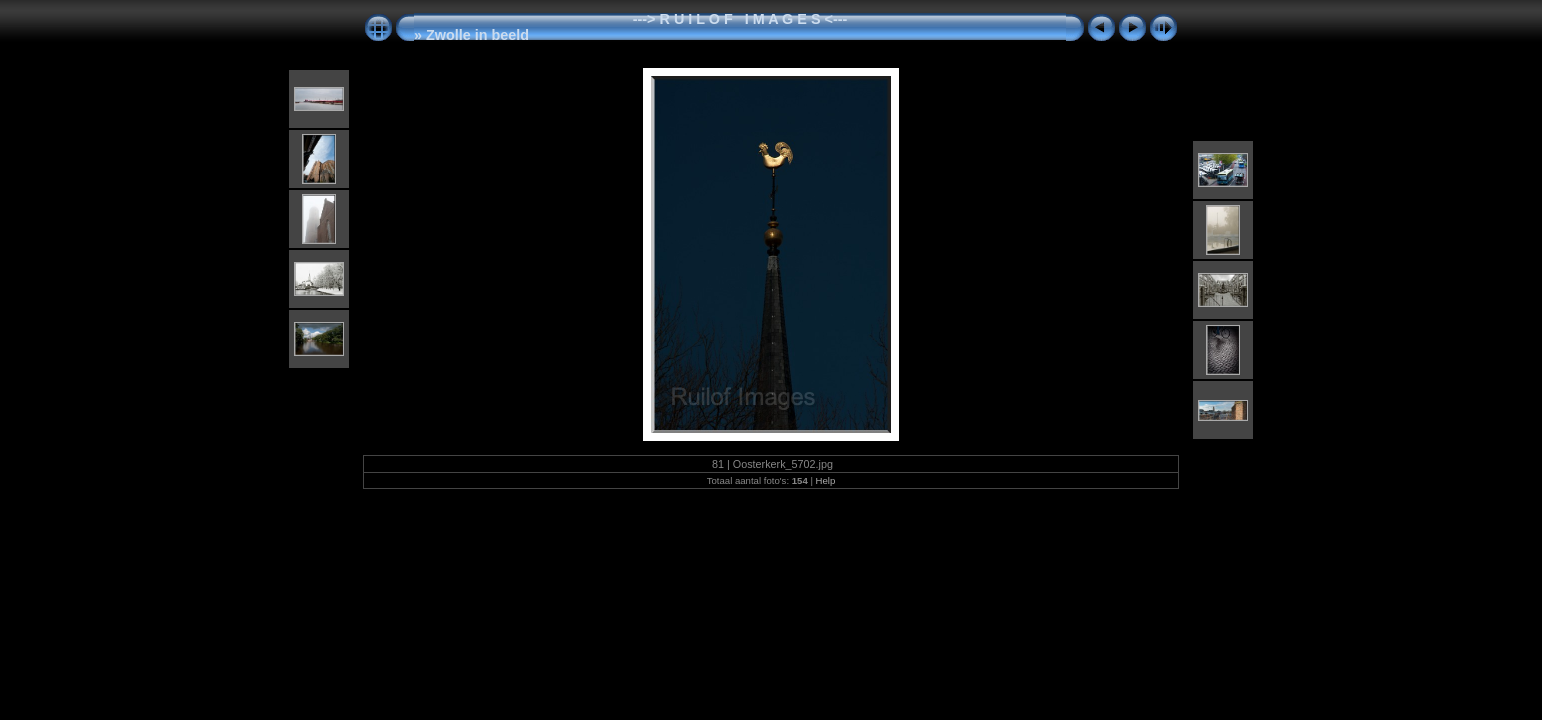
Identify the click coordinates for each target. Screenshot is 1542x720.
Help (826, 480)
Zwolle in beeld (477, 35)
